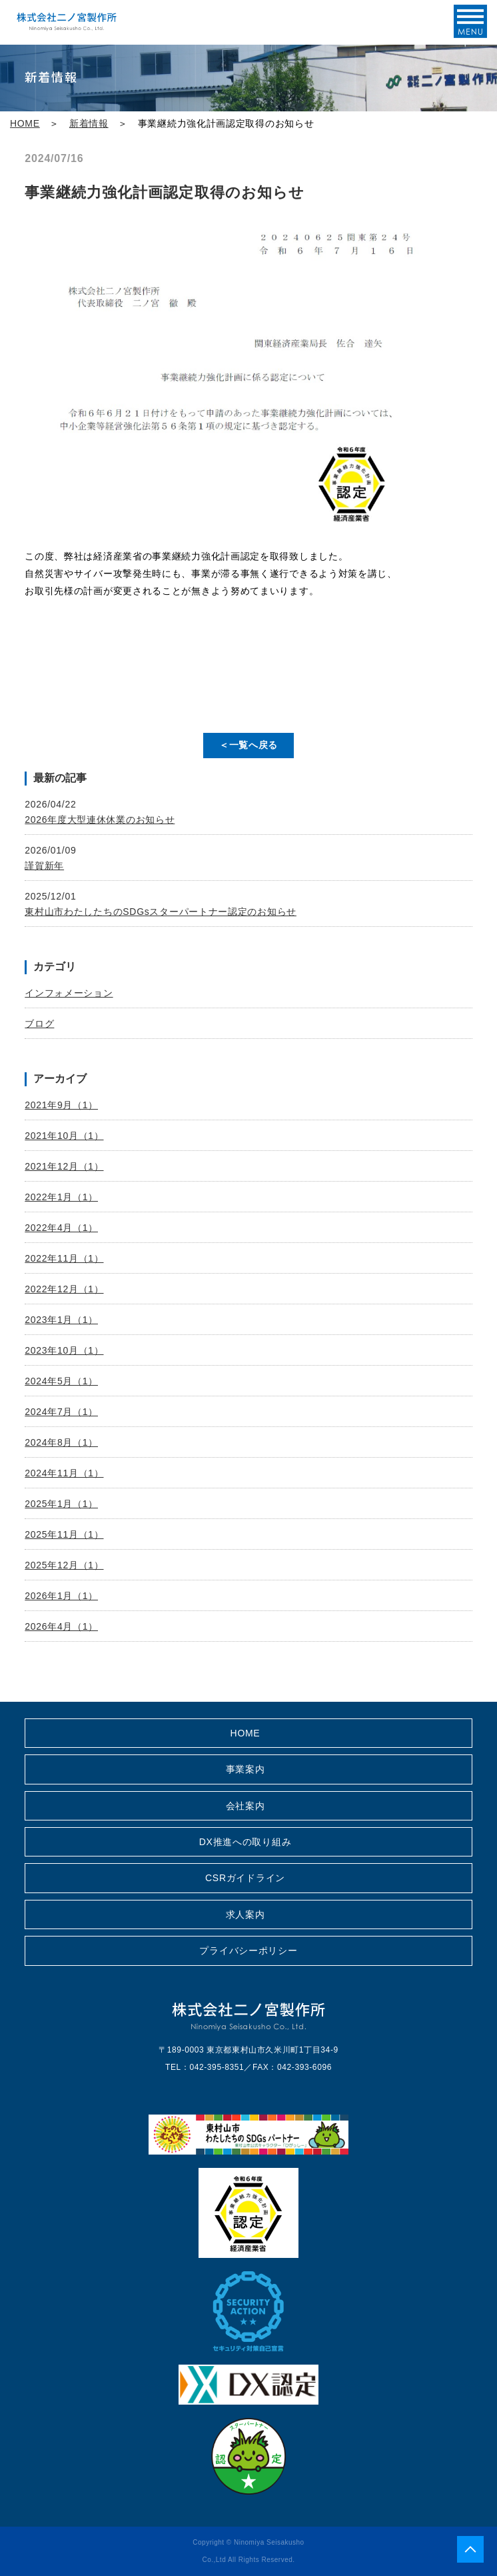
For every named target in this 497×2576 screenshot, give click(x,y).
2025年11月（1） (64, 1534)
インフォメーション (69, 993)
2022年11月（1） (64, 1258)
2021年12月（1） (64, 1166)
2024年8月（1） (61, 1442)
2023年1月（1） (61, 1319)
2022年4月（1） (61, 1227)
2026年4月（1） (61, 1626)
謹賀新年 (44, 865)
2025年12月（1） (64, 1565)
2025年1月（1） (61, 1503)
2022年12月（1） (64, 1289)
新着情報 (89, 123)
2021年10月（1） (64, 1135)
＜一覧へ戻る (248, 745)
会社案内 (245, 1805)
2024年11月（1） (64, 1473)
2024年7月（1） (61, 1411)
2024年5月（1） (61, 1381)
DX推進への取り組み (245, 1841)
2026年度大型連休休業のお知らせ (100, 819)
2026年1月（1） (61, 1595)
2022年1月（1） (61, 1197)
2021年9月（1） (61, 1105)
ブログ (39, 1023)
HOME (25, 123)
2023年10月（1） (64, 1350)
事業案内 (245, 1769)
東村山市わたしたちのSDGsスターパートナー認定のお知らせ (160, 911)
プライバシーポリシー (248, 1950)
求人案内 (245, 1914)
